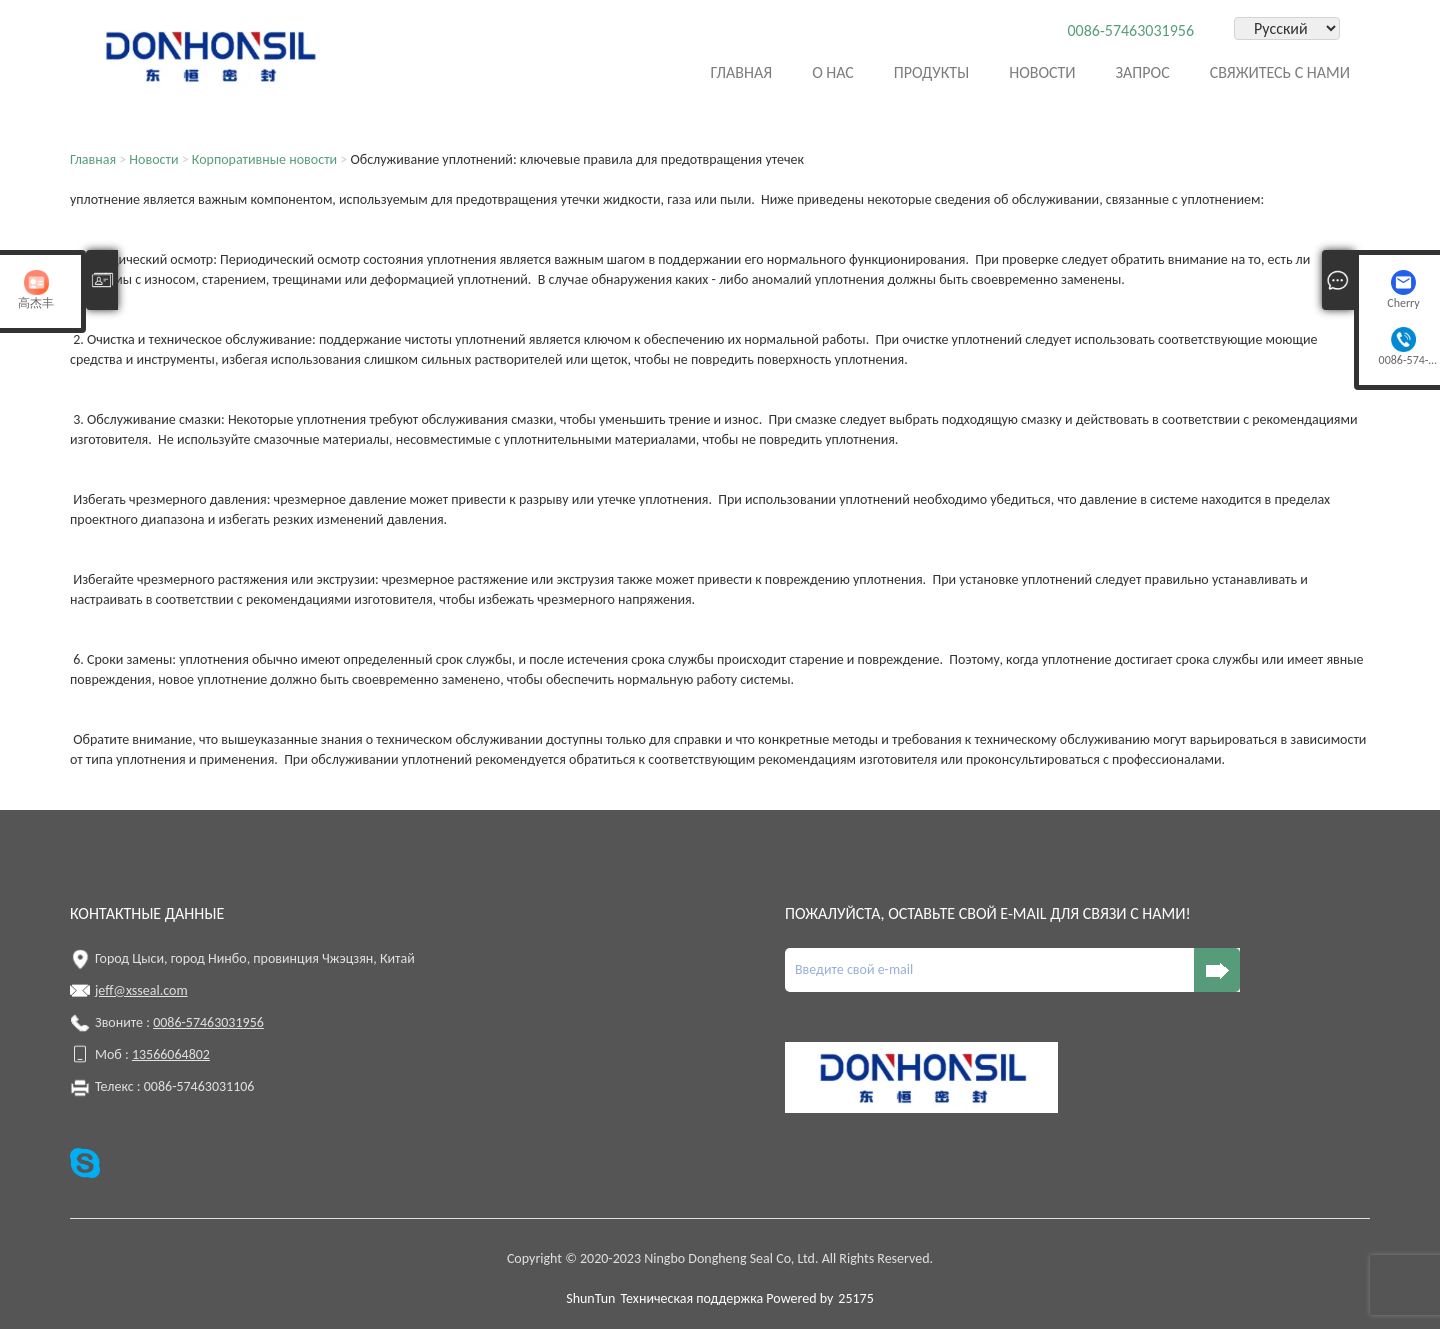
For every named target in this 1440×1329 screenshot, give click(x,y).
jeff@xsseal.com (141, 990)
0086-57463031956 (1130, 30)
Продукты (931, 72)
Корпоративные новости (264, 159)
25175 (855, 1298)
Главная (741, 72)
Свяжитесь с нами (1280, 72)
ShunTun (590, 1298)
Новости (1042, 72)
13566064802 (171, 1054)
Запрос (1143, 72)
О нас (833, 72)
